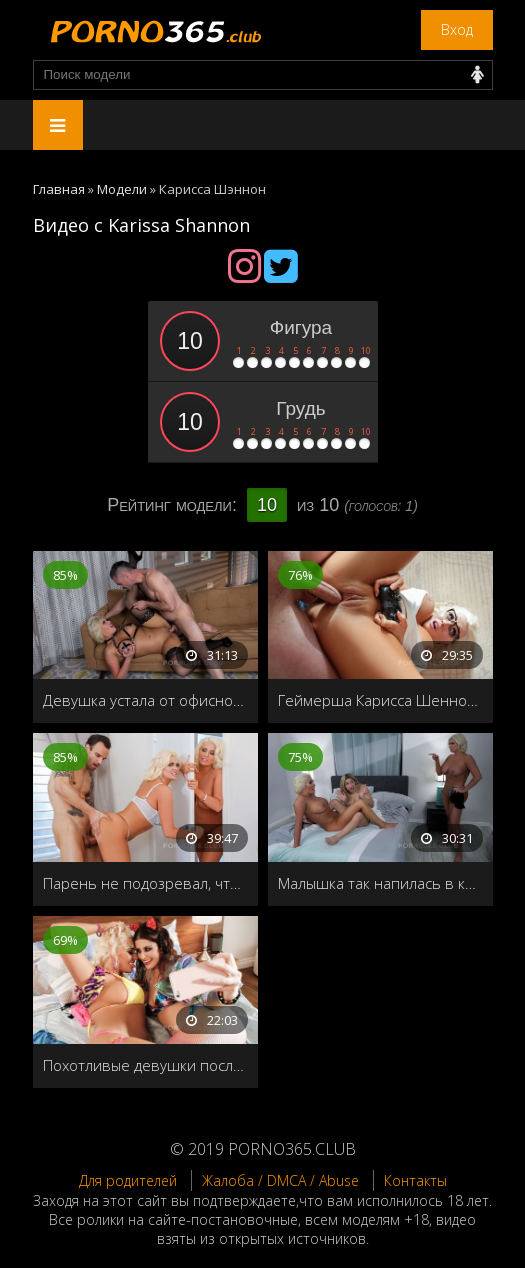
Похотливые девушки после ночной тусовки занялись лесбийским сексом (145, 1065)
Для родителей (128, 1180)
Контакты (415, 1180)
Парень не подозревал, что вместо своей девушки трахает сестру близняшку (145, 883)
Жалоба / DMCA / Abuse (280, 1180)
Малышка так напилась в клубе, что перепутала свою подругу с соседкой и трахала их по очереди (380, 883)
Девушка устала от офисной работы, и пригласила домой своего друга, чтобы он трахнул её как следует (145, 700)
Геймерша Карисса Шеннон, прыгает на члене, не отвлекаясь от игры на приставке (380, 700)
